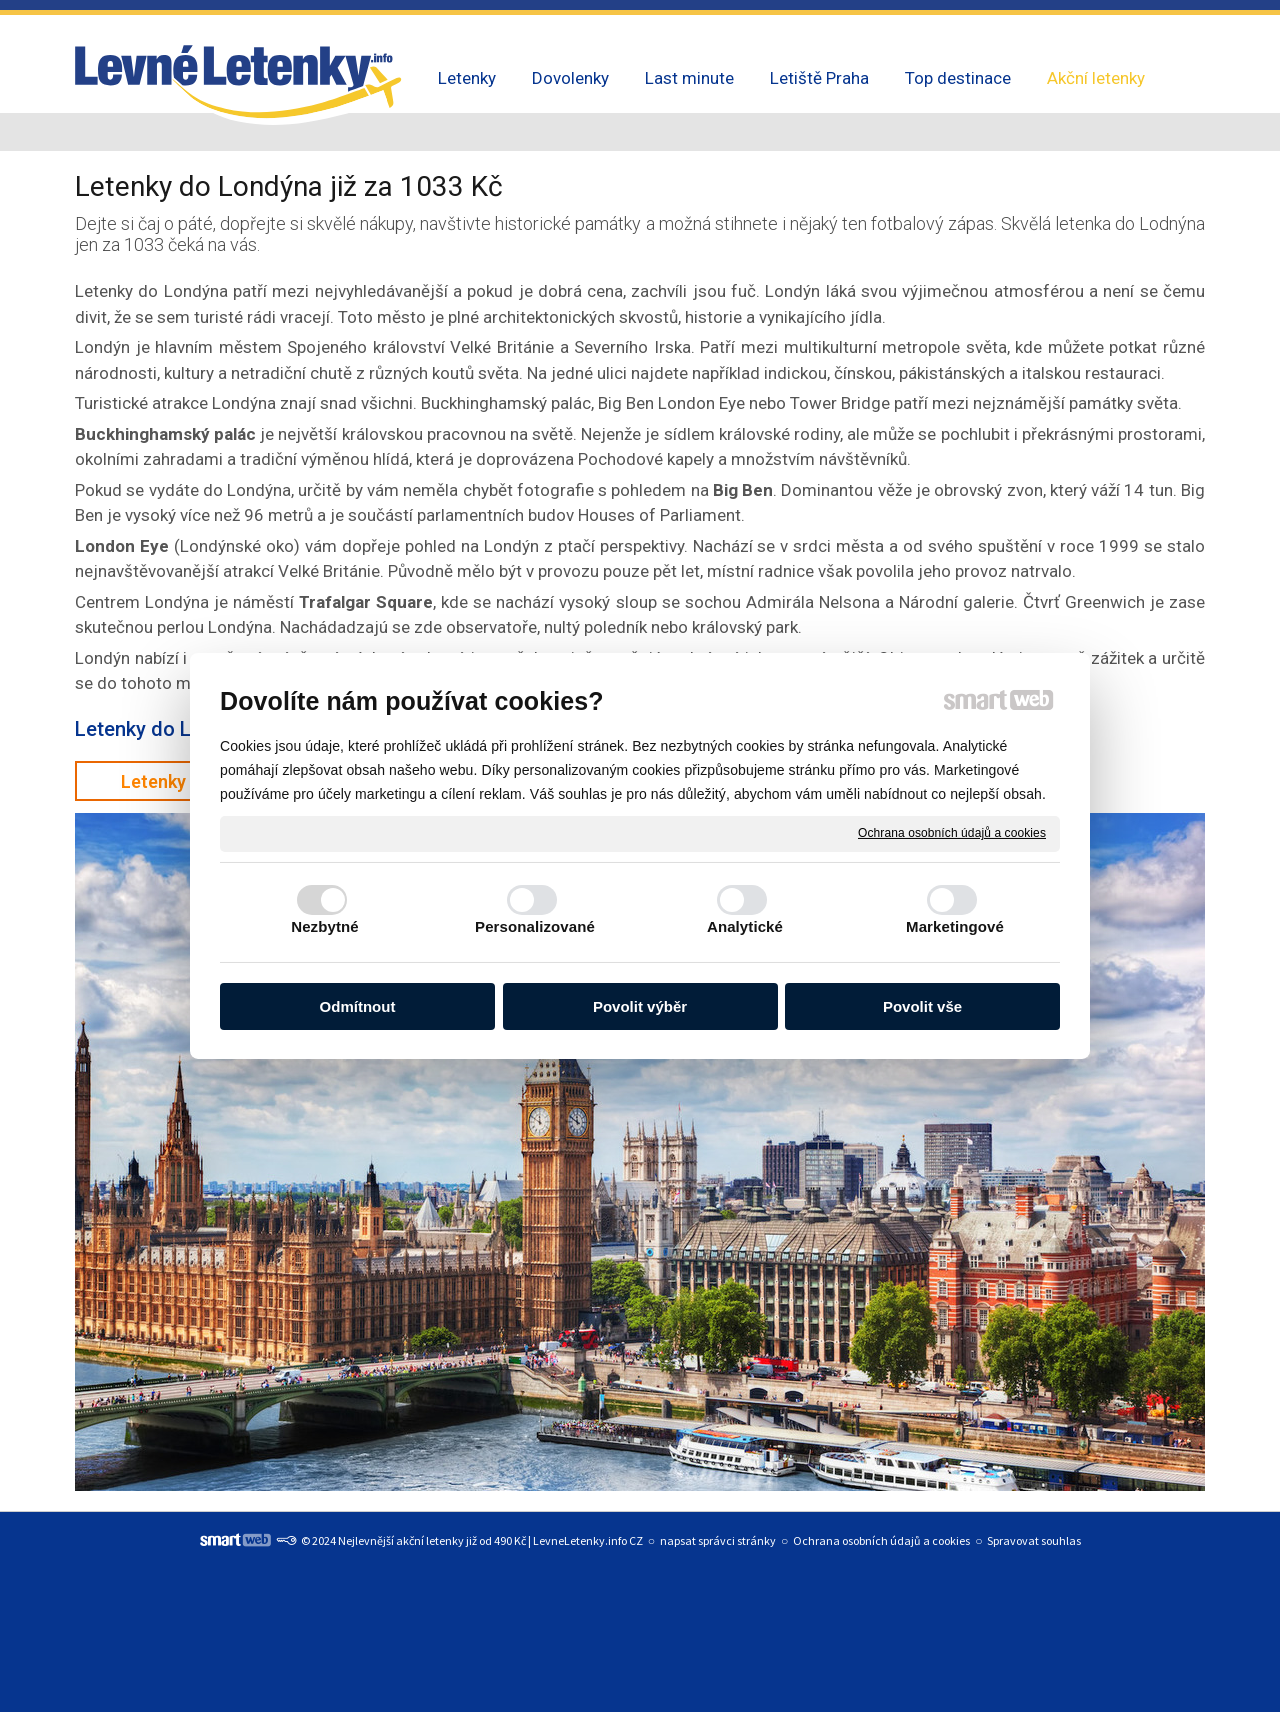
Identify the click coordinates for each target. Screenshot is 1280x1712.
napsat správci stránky (718, 1540)
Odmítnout (358, 1006)
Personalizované (535, 926)
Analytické (745, 926)
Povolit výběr (640, 1006)
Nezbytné (324, 926)
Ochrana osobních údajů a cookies (952, 833)
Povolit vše (922, 1006)
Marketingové (955, 926)
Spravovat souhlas (1034, 1540)
